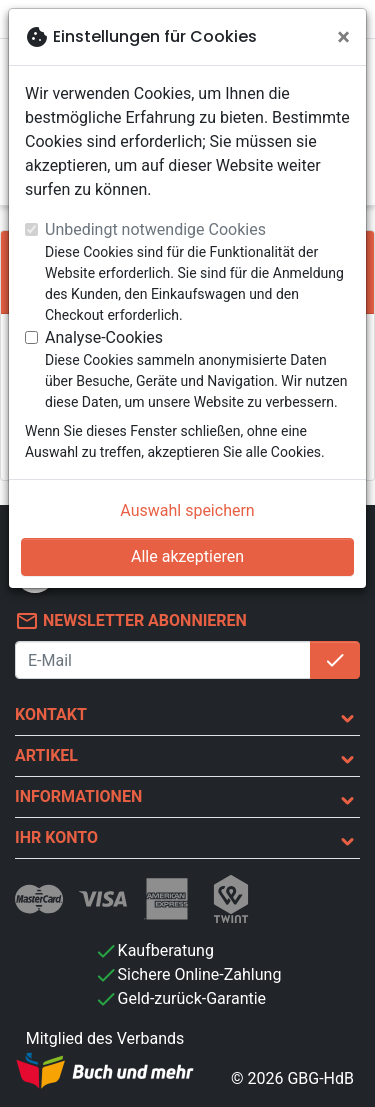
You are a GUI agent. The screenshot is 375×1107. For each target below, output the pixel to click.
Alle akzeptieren (187, 556)
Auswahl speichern (187, 510)
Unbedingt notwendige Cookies (155, 229)
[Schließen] (343, 37)
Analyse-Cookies (104, 337)
